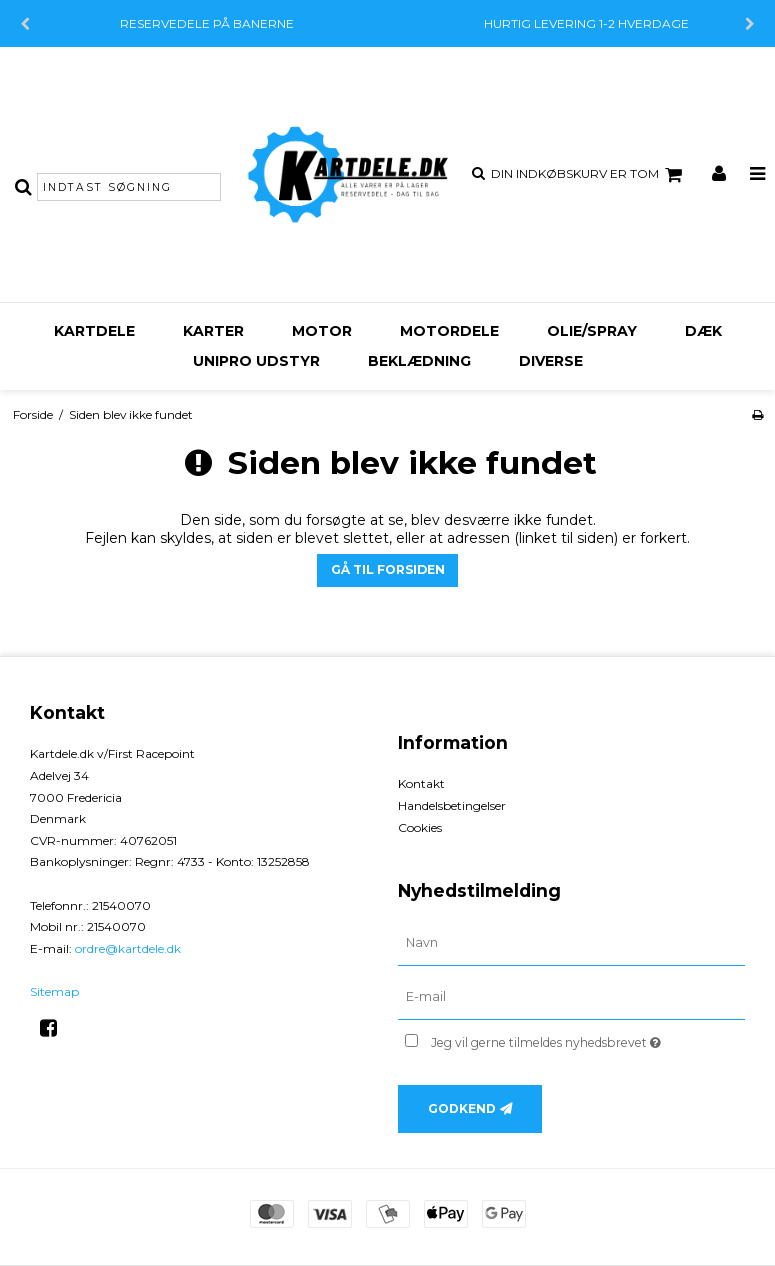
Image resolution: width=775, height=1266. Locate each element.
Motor (322, 331)
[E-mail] (572, 997)
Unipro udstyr (256, 361)
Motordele (449, 331)
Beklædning (419, 361)
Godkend (462, 1108)
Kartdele (94, 331)
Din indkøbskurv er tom (589, 175)
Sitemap (54, 991)
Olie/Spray (592, 331)
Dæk (703, 331)
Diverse (551, 361)
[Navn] (572, 943)
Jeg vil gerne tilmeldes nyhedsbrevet (588, 1038)
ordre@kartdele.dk (128, 948)
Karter (213, 331)
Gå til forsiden (388, 569)
